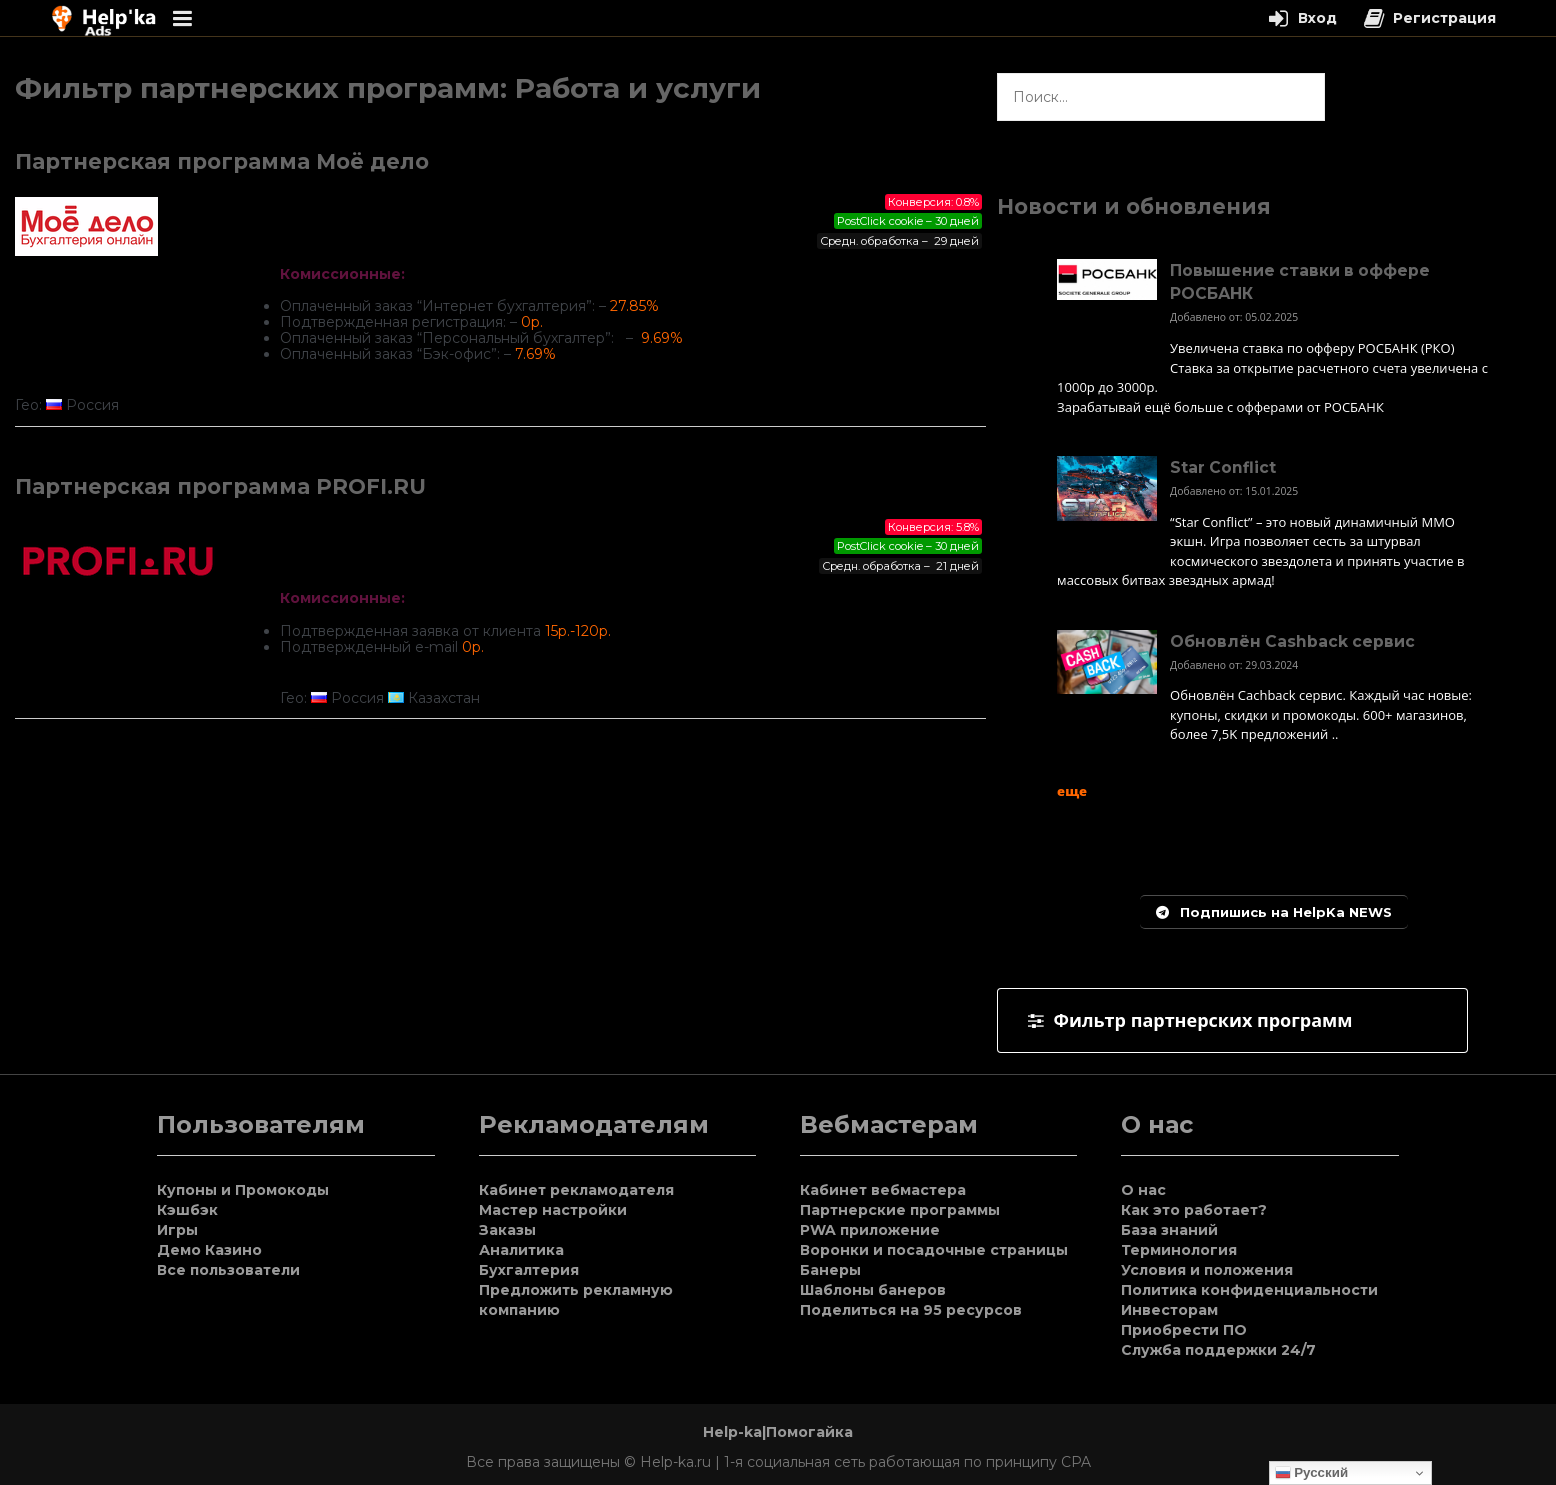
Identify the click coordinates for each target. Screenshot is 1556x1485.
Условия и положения (1207, 1270)
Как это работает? (1194, 1210)
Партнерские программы (900, 1210)
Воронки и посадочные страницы (934, 1250)
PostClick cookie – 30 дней (908, 221)
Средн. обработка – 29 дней (899, 241)
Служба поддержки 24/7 (1218, 1350)
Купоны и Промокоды (243, 1190)
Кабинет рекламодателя (576, 1190)
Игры (177, 1230)
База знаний (1169, 1230)
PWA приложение (870, 1230)
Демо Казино (209, 1250)
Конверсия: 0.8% (933, 202)
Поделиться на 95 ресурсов (911, 1310)
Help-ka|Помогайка (778, 1432)
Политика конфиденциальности (1249, 1290)
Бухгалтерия (529, 1270)
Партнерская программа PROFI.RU (220, 486)
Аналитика (521, 1250)
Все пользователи (228, 1270)
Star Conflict (1223, 467)
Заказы (507, 1230)
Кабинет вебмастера (883, 1190)
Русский (1312, 1473)
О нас (1143, 1190)
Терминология (1179, 1250)
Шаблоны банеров (873, 1290)
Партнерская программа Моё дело (222, 161)
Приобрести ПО (1184, 1330)
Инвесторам (1169, 1310)
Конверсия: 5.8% (933, 527)
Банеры (830, 1270)
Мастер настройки (553, 1210)
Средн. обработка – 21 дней (900, 566)
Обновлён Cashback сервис (1292, 641)
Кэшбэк (187, 1210)
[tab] (1232, 1020)
